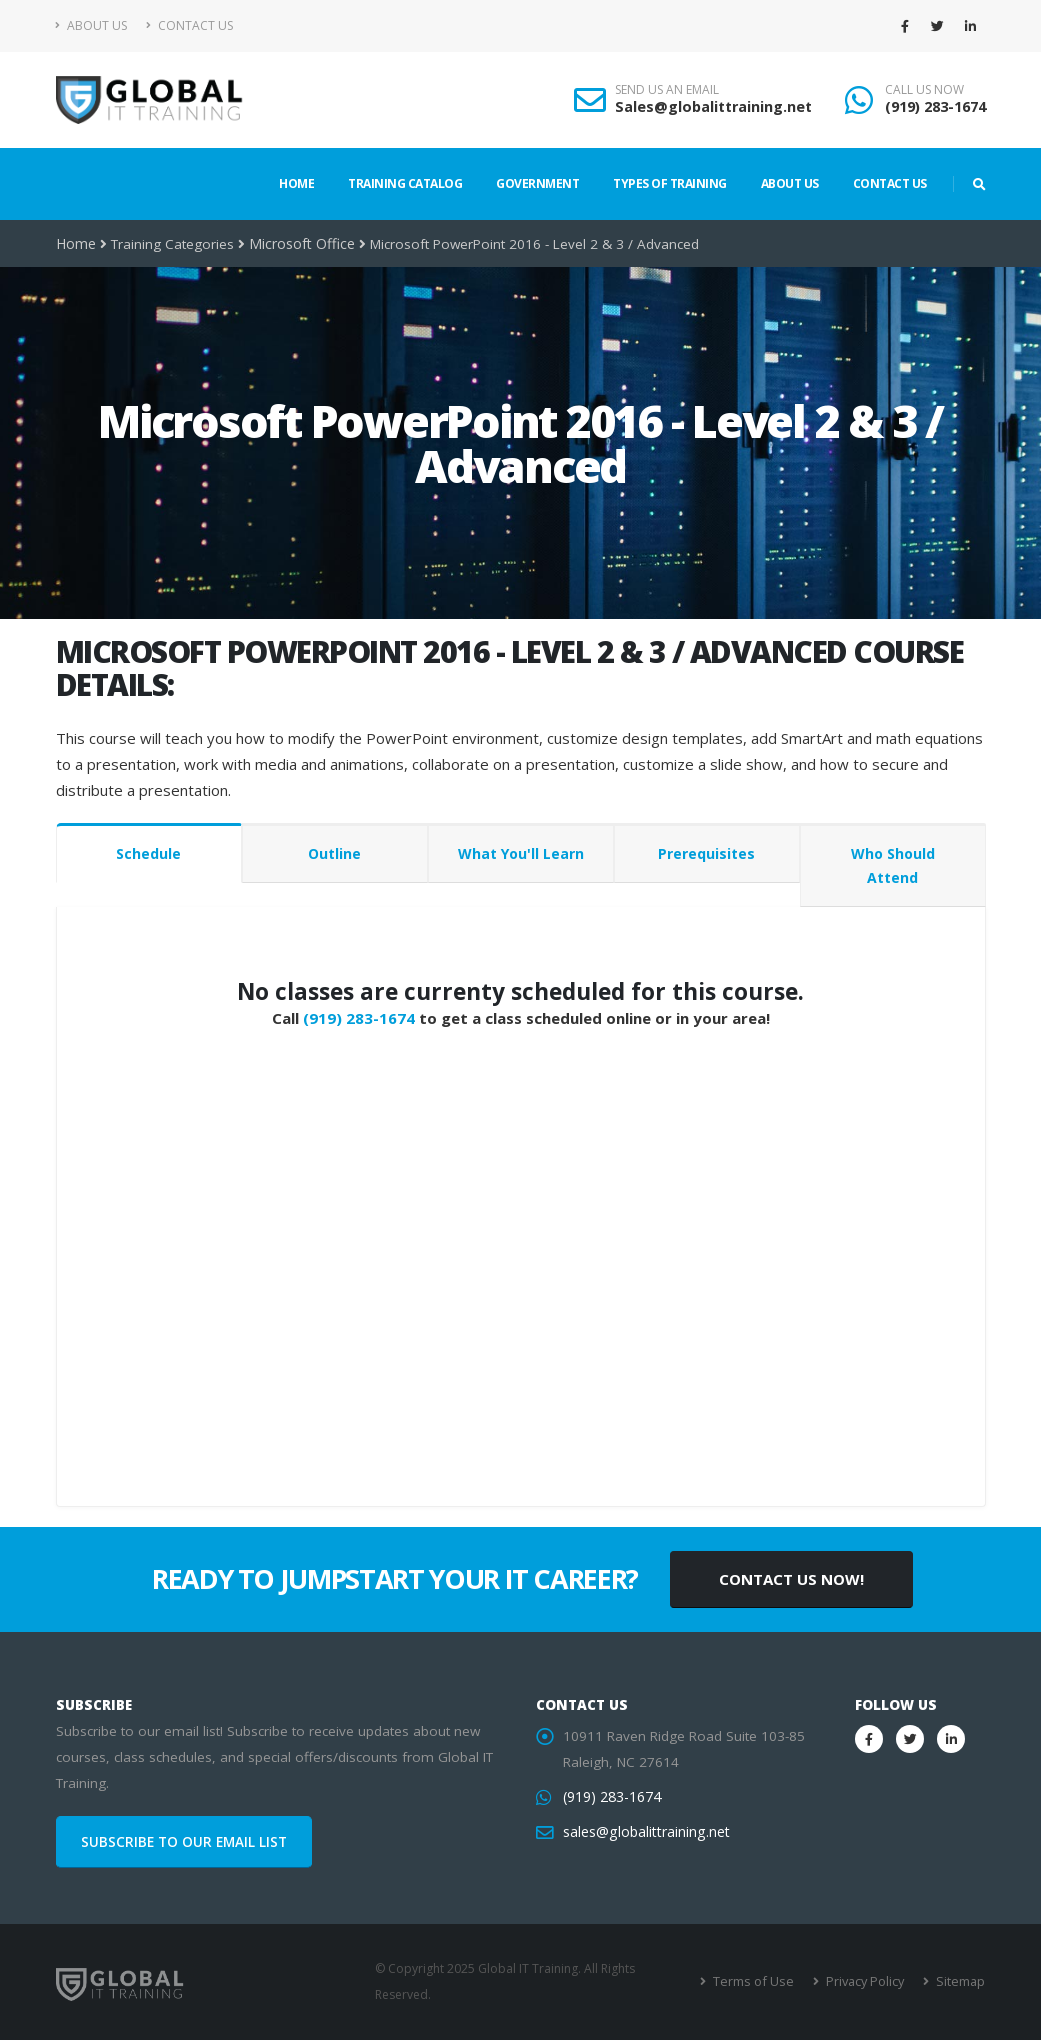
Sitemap (960, 1981)
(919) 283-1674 (935, 106)
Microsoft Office (298, 244)
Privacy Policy (867, 1981)
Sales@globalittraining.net (713, 106)
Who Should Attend (893, 865)
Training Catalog (405, 183)
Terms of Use (759, 1981)
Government (537, 183)
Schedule (148, 853)
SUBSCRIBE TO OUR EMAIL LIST (184, 1842)
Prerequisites (706, 853)
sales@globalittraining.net (644, 1832)
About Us (91, 25)
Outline (334, 853)
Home (296, 183)
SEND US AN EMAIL (667, 90)
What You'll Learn (521, 853)
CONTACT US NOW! (791, 1579)
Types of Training (670, 183)
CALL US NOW (924, 90)
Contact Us (189, 25)
